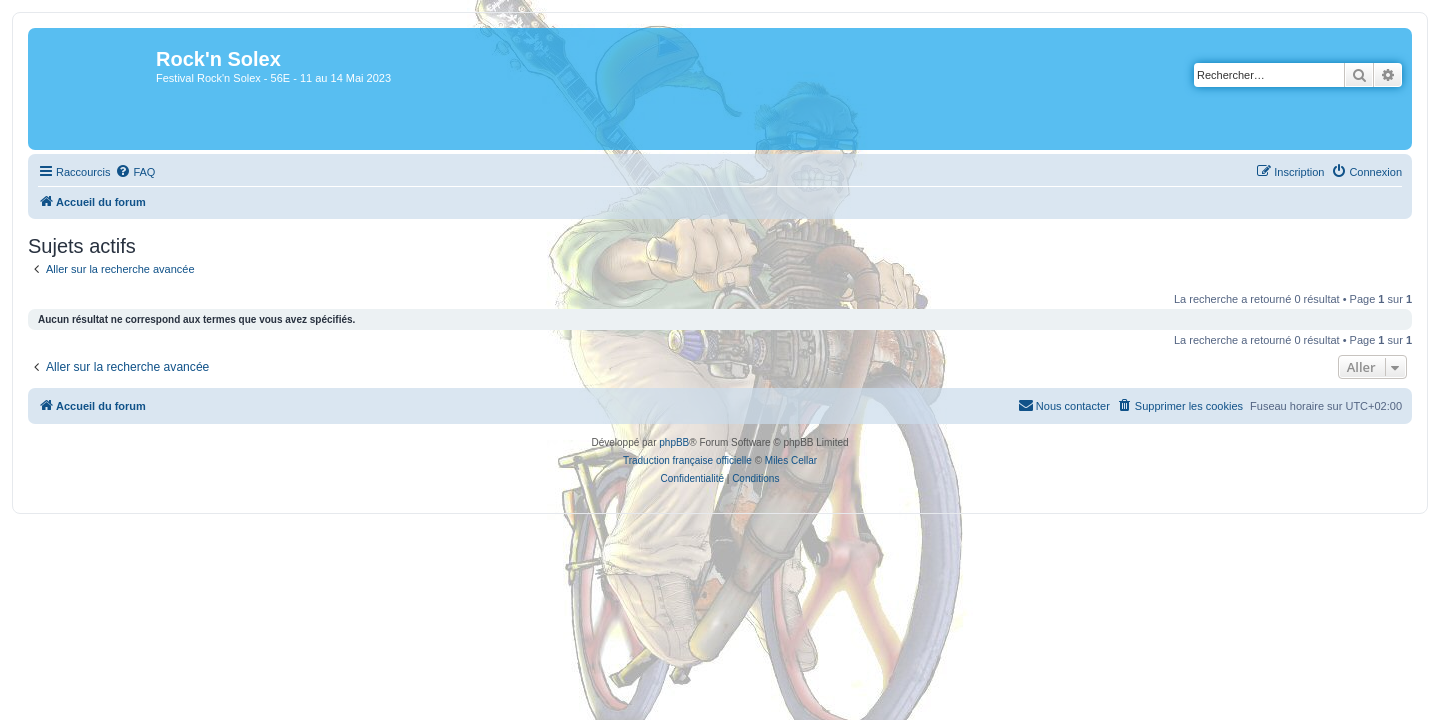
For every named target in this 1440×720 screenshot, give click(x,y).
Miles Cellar (791, 460)
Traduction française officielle (687, 460)
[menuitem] (123, 172)
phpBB (674, 442)
